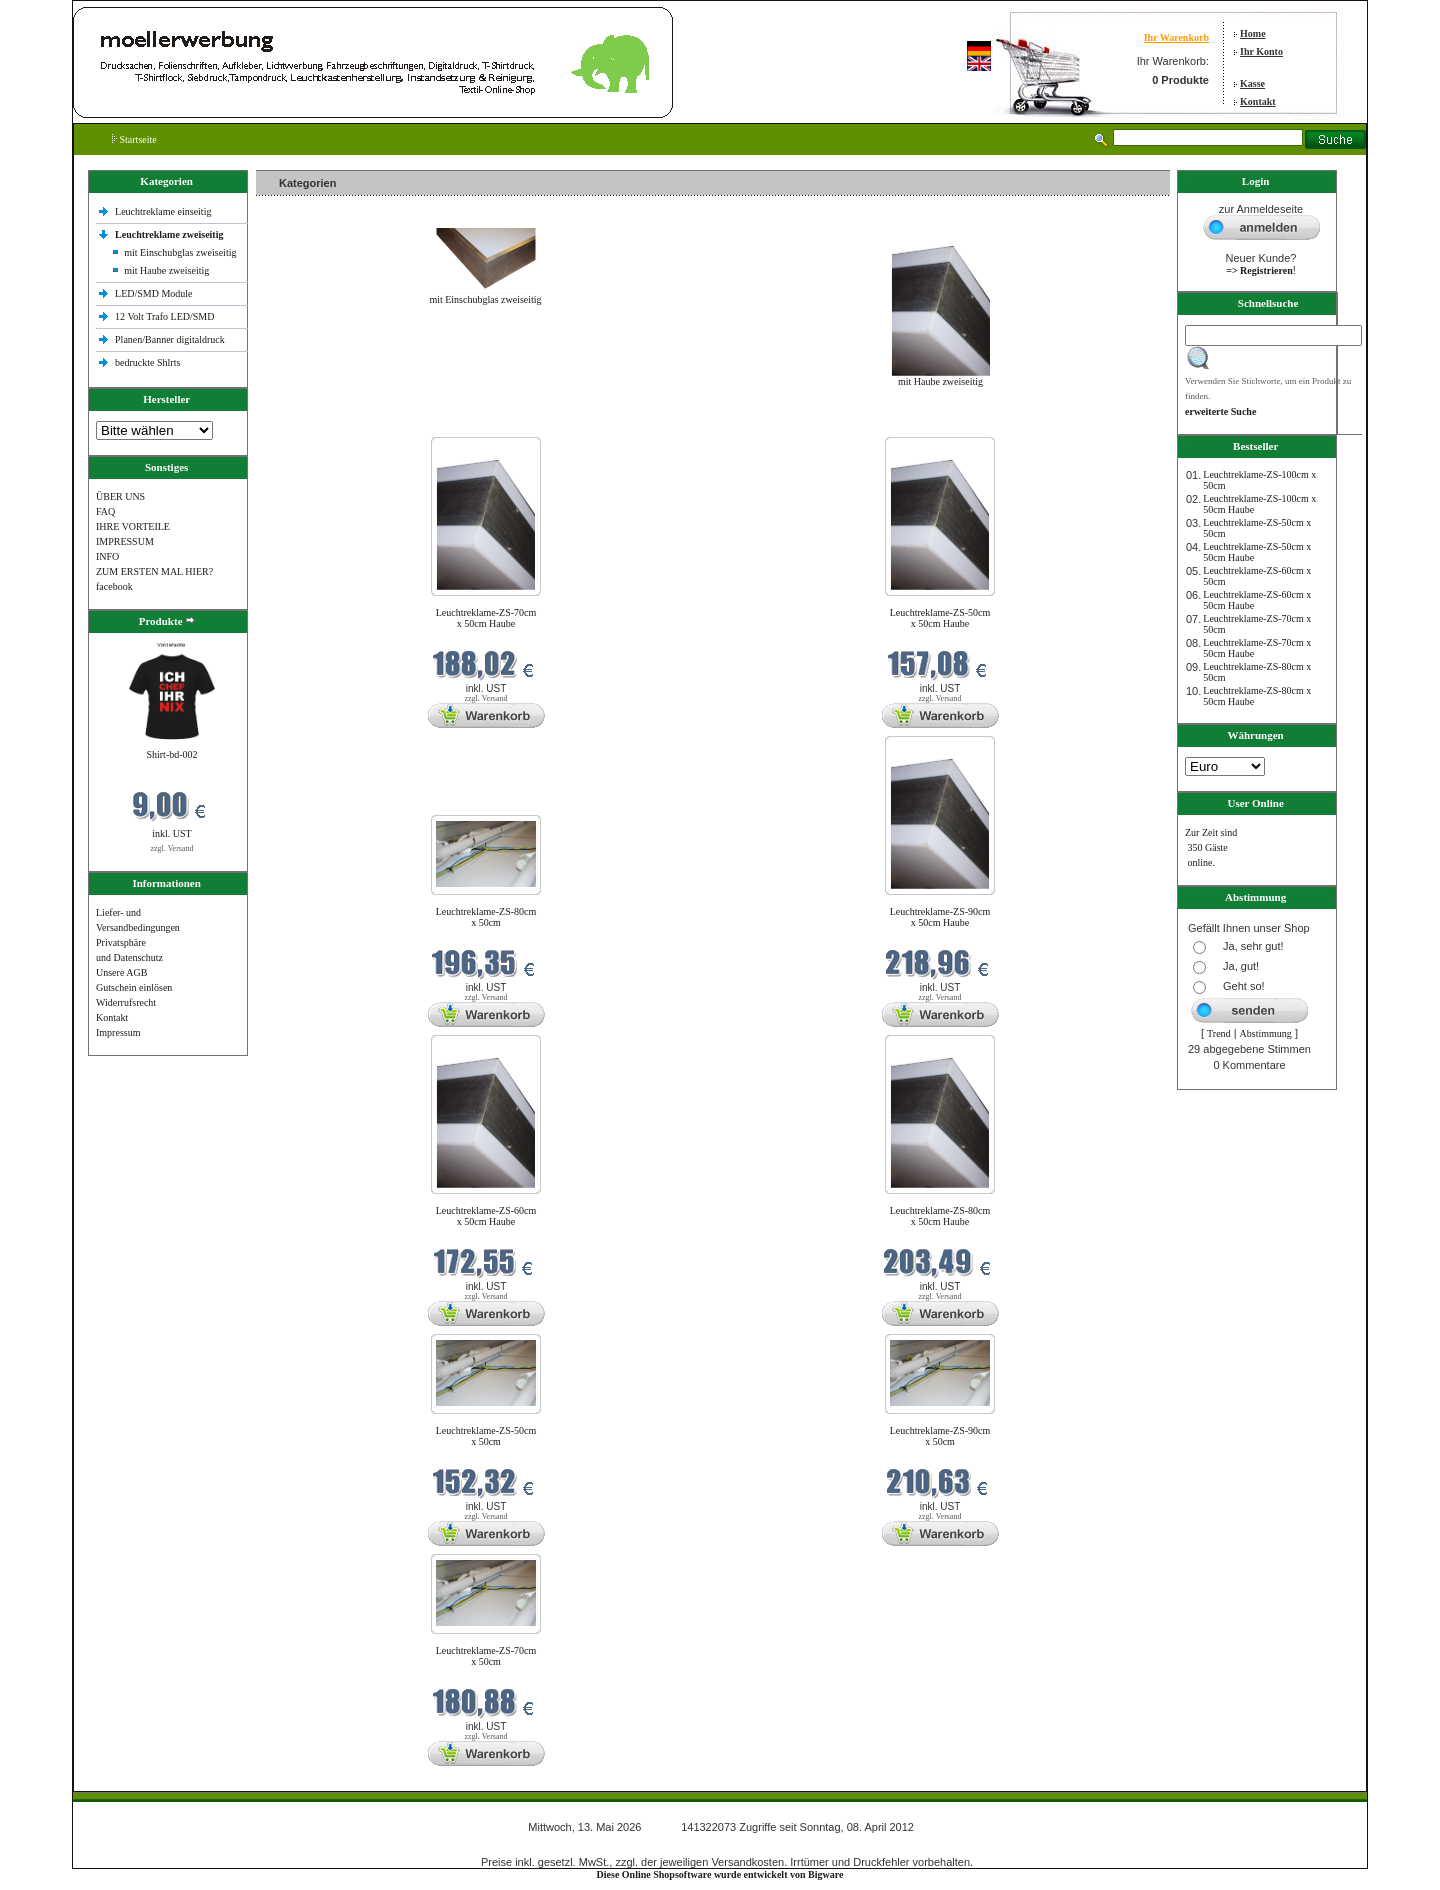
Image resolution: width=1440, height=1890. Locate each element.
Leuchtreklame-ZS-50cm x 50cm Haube (940, 618)
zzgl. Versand (172, 848)
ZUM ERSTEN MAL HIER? (154, 571)
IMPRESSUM (125, 541)
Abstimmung (1266, 1033)
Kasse (1252, 83)
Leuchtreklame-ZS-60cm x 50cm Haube (486, 1216)
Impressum (118, 1032)
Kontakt (1258, 101)
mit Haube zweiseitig (166, 270)
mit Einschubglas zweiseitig (180, 252)
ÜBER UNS (120, 496)
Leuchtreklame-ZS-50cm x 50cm (486, 1436)
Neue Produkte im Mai (306, 424)
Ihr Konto (1261, 51)
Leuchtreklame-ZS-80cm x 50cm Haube (940, 1216)
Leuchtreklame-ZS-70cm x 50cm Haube (486, 618)
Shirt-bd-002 (171, 754)
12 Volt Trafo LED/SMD (164, 316)
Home (1253, 33)
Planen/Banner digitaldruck (170, 339)
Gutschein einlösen (134, 987)
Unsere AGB (121, 972)
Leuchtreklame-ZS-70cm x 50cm (486, 1656)
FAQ (105, 511)
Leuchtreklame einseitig (164, 211)
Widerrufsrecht (126, 1002)
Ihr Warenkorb (1176, 37)
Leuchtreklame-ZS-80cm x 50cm (486, 917)
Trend (1219, 1033)
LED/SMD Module (154, 293)
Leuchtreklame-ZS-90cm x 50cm (940, 1436)
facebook (114, 586)
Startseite (134, 139)
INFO (107, 556)
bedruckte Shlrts (147, 362)
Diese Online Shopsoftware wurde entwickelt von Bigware (720, 1874)
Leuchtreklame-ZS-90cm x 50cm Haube (940, 917)
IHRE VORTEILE (133, 526)
